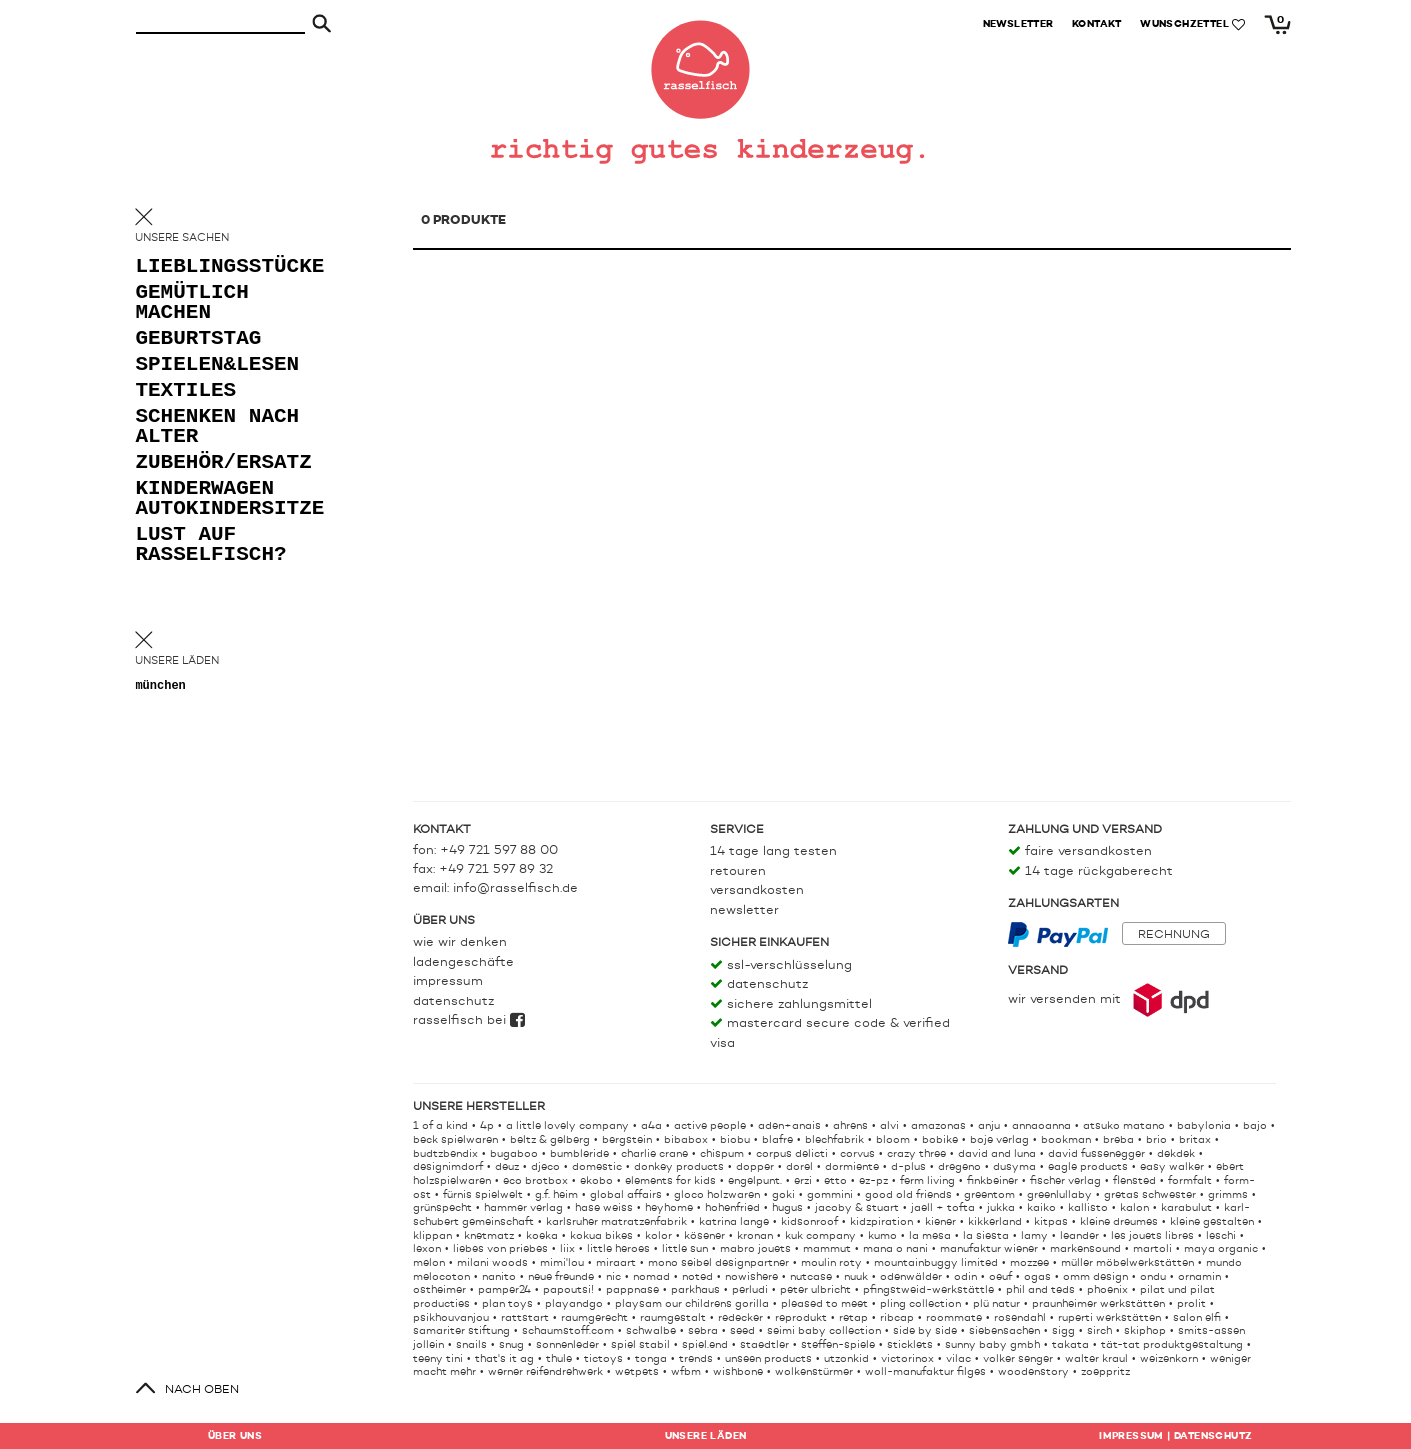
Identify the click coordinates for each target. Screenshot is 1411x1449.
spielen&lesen (216, 367)
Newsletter (744, 910)
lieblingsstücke (216, 269)
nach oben (202, 1390)
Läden (706, 1436)
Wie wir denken (460, 942)
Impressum (448, 981)
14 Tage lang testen (773, 851)
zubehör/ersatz (216, 465)
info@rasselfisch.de (515, 888)
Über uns (235, 1436)
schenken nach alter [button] (199, 429)
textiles (186, 393)
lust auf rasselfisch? (211, 547)
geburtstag (199, 341)
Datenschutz (453, 1001)
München (161, 687)
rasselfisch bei (469, 1020)
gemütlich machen (192, 305)
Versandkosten (757, 890)
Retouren (738, 871)
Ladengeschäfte (463, 962)
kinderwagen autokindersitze (216, 501)
